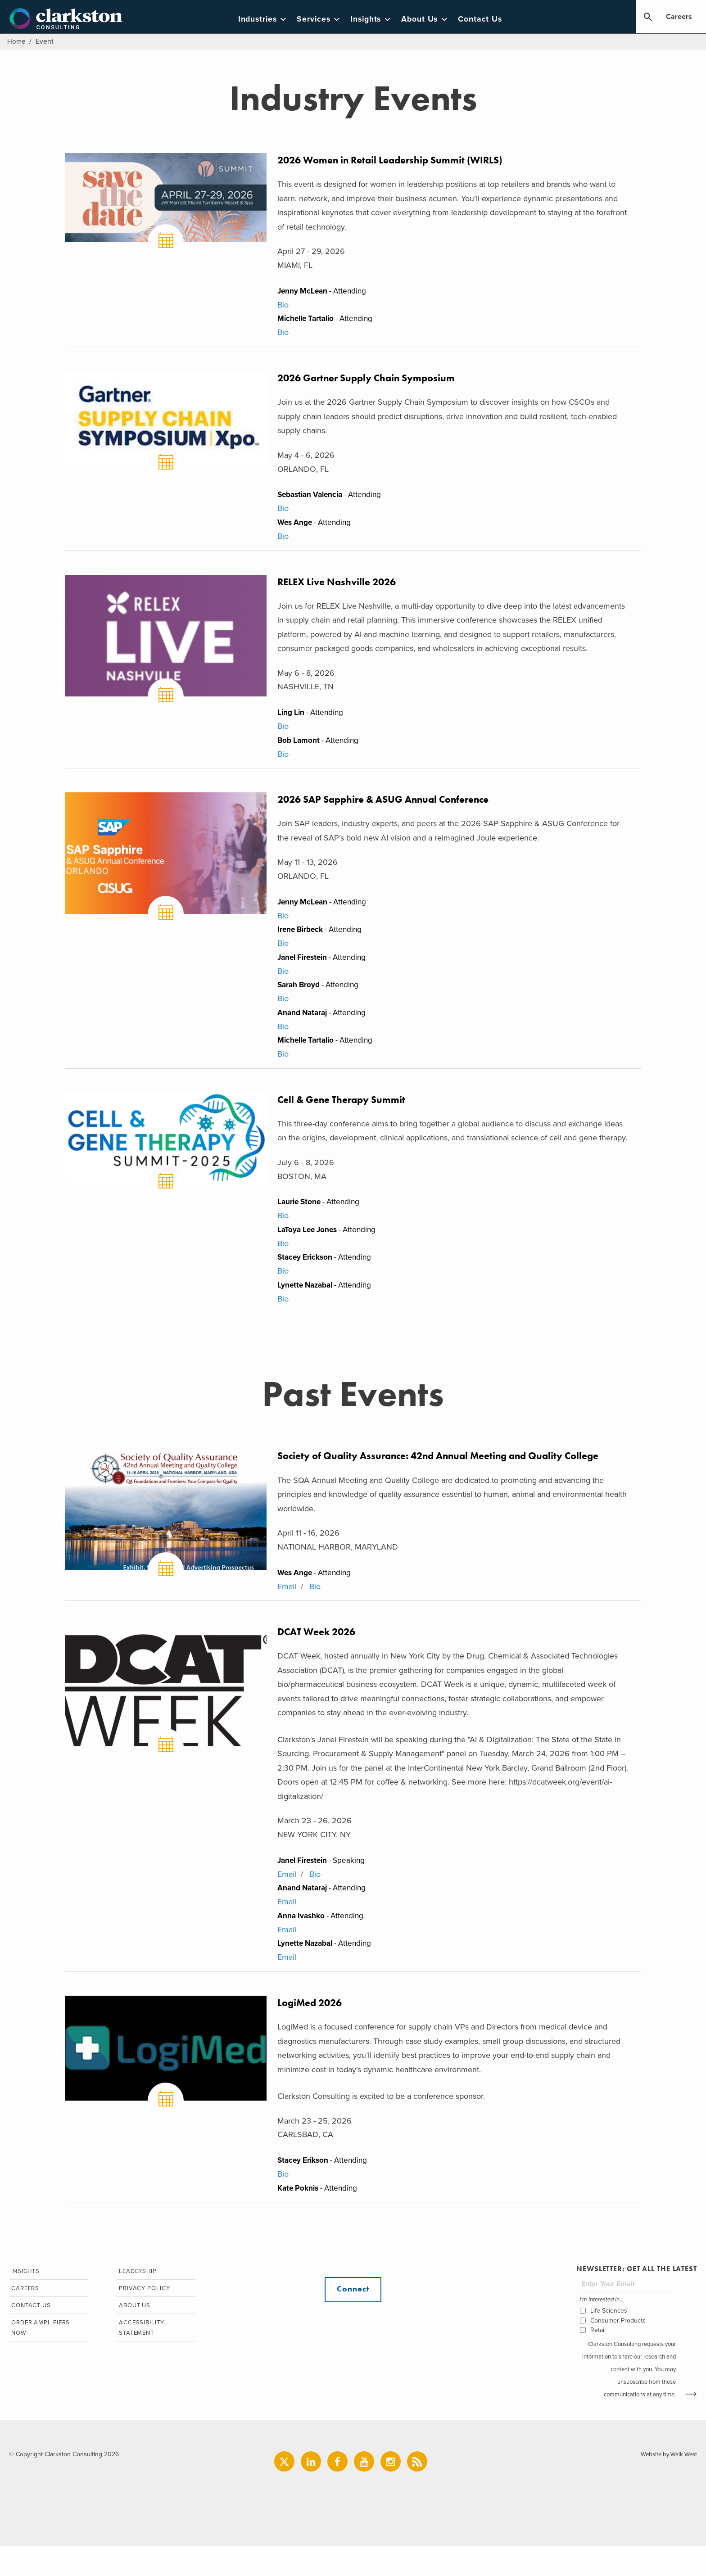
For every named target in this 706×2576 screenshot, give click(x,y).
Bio (283, 306)
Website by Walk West (667, 2484)
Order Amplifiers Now (40, 2359)
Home (16, 41)
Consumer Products (617, 2350)
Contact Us (488, 19)
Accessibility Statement (140, 2359)
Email (286, 1607)
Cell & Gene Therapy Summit (347, 1115)
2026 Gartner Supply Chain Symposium (374, 382)
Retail (597, 2359)
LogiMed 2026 (312, 2029)
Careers (679, 17)
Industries (271, 19)
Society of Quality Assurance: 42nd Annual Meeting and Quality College (453, 1475)
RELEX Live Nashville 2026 (341, 588)
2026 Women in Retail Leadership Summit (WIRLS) (400, 160)
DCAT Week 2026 (320, 1654)
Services (327, 19)
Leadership (137, 2301)
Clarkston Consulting (70, 18)
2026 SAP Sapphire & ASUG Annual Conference (393, 809)
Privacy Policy (143, 2319)
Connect (353, 2319)
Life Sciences (607, 2340)
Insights (379, 19)
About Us (433, 19)
